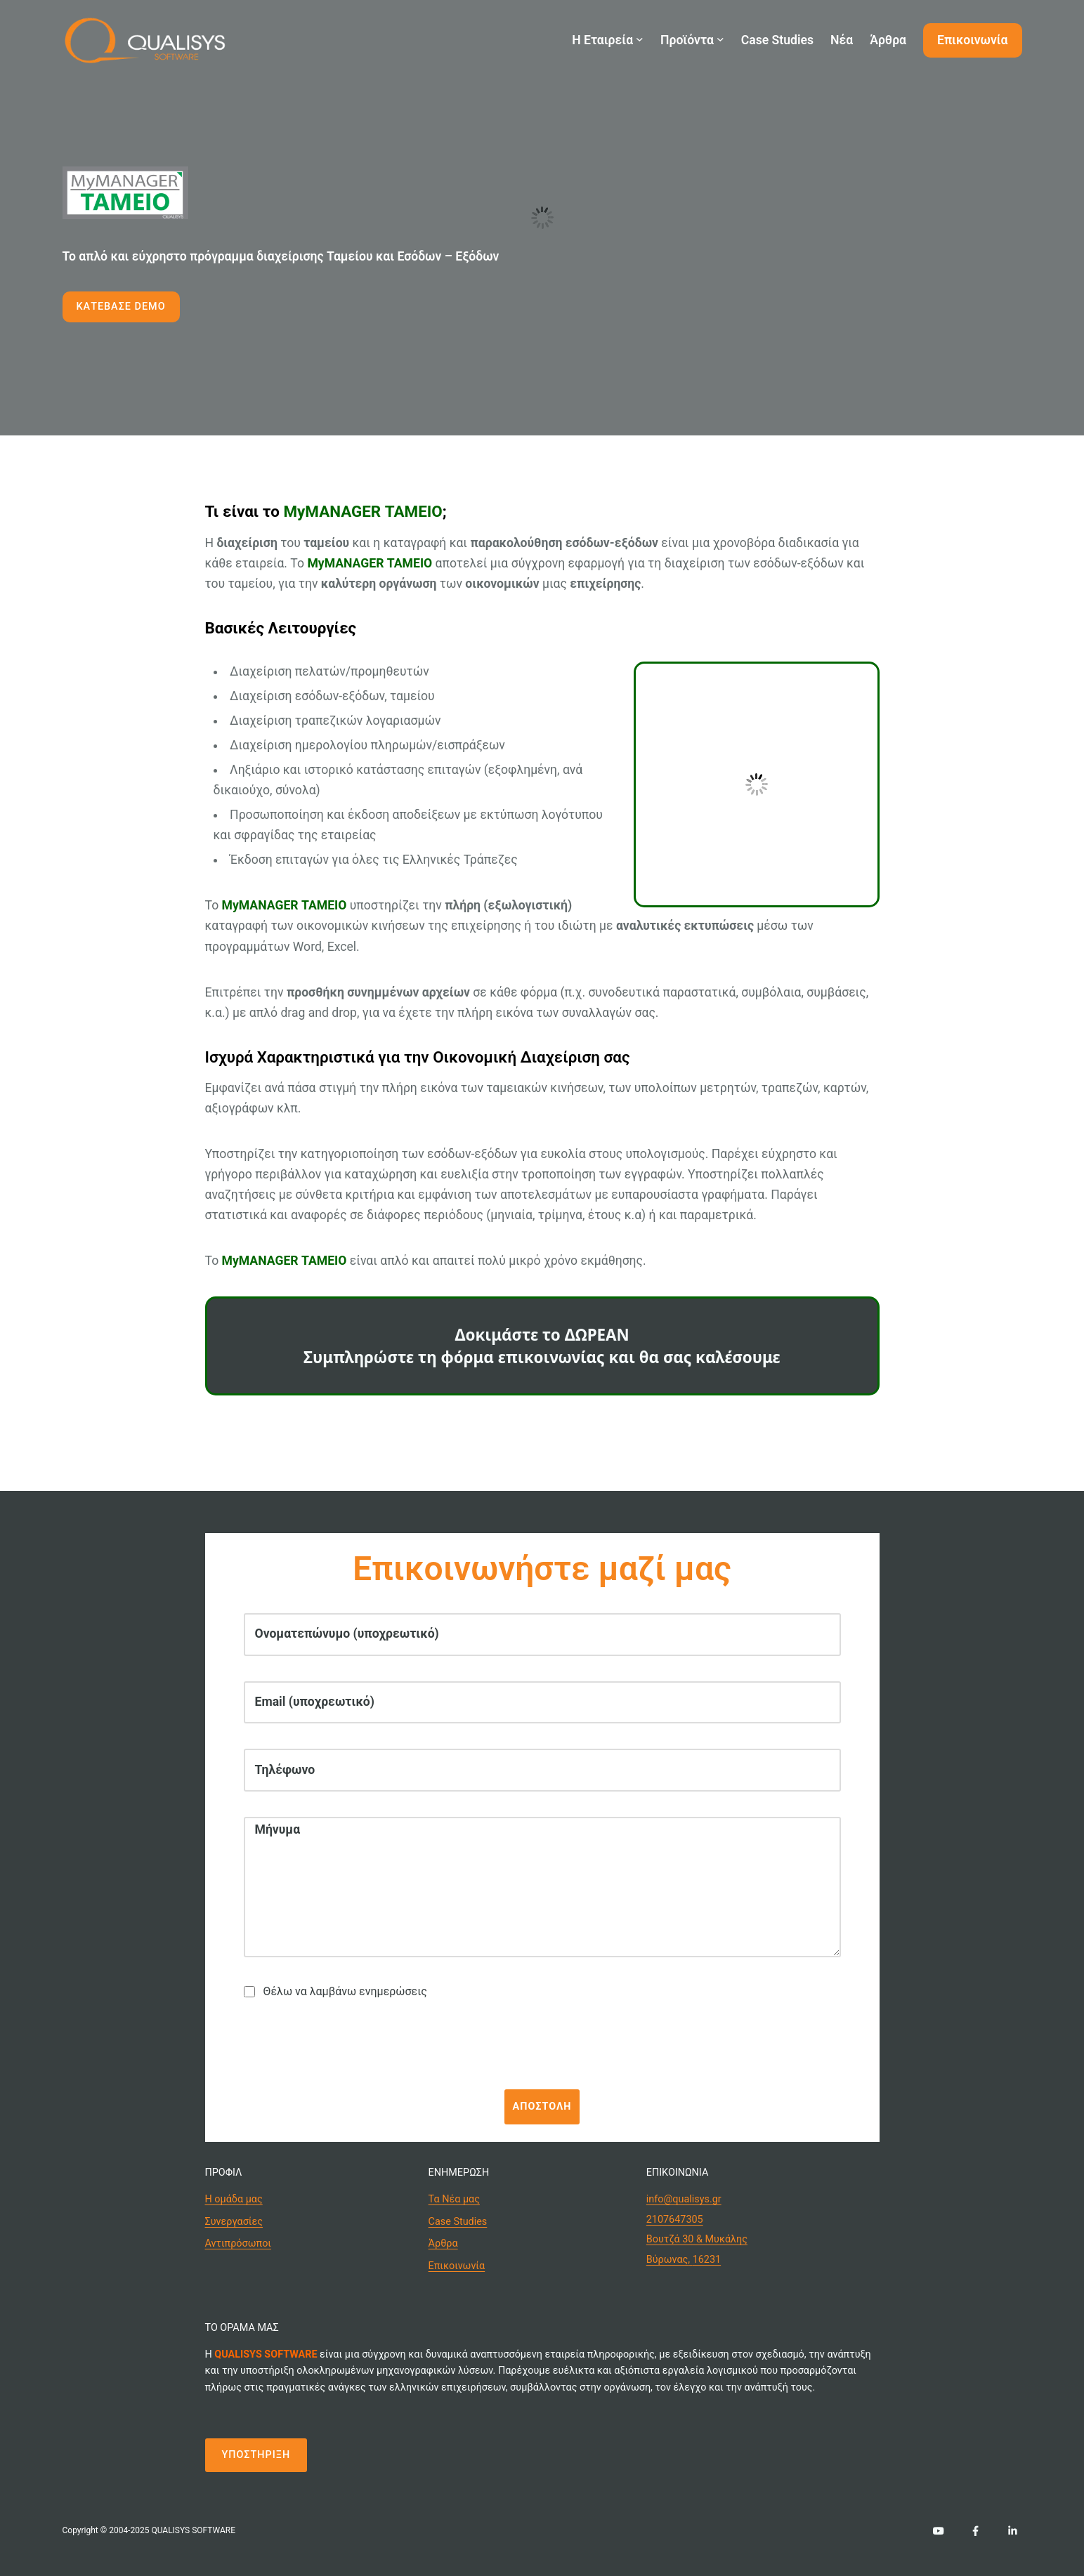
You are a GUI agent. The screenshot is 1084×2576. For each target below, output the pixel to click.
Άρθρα (443, 2243)
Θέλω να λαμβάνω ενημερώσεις (335, 1991)
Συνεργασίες (234, 2222)
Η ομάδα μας (234, 2199)
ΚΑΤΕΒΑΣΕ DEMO (121, 307)
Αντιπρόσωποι (238, 2243)
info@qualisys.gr (683, 2199)
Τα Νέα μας (454, 2199)
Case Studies (458, 2222)
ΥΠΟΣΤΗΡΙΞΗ (256, 2455)
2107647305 (674, 2220)
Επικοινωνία (457, 2266)
